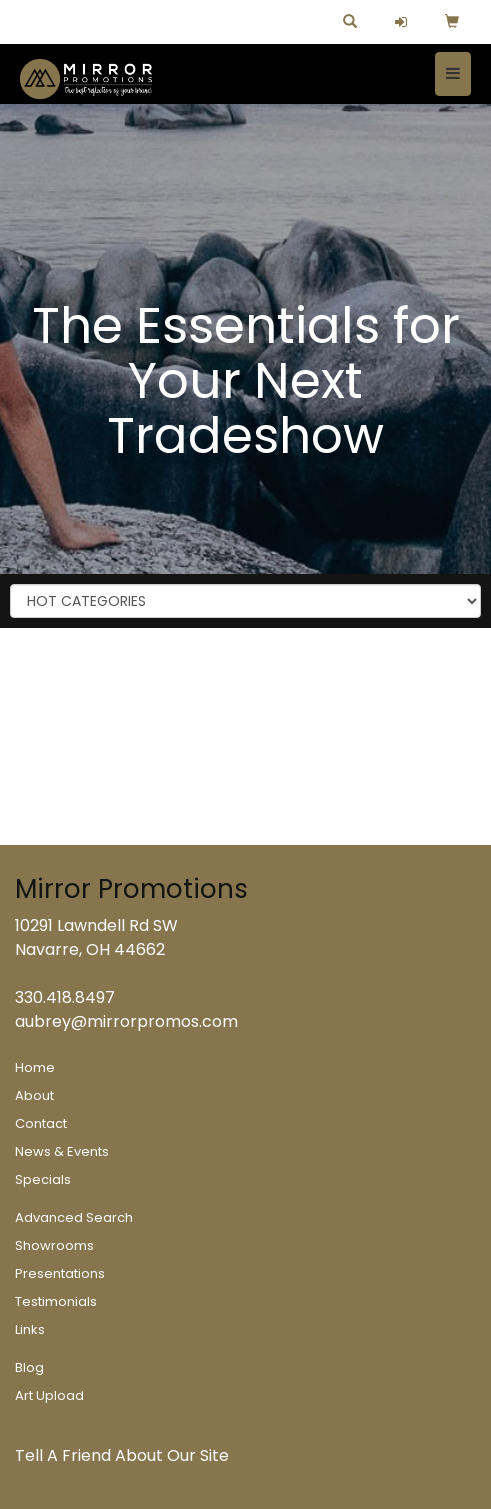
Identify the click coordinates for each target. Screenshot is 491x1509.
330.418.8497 (65, 997)
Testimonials (56, 1301)
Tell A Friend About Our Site (122, 1455)
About (34, 1095)
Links (30, 1329)
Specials (43, 1179)
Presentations (60, 1273)
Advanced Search (74, 1217)
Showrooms (54, 1245)
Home (35, 1067)
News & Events (62, 1151)
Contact (41, 1123)
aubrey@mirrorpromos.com (126, 1021)
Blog (29, 1367)
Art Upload (49, 1395)
